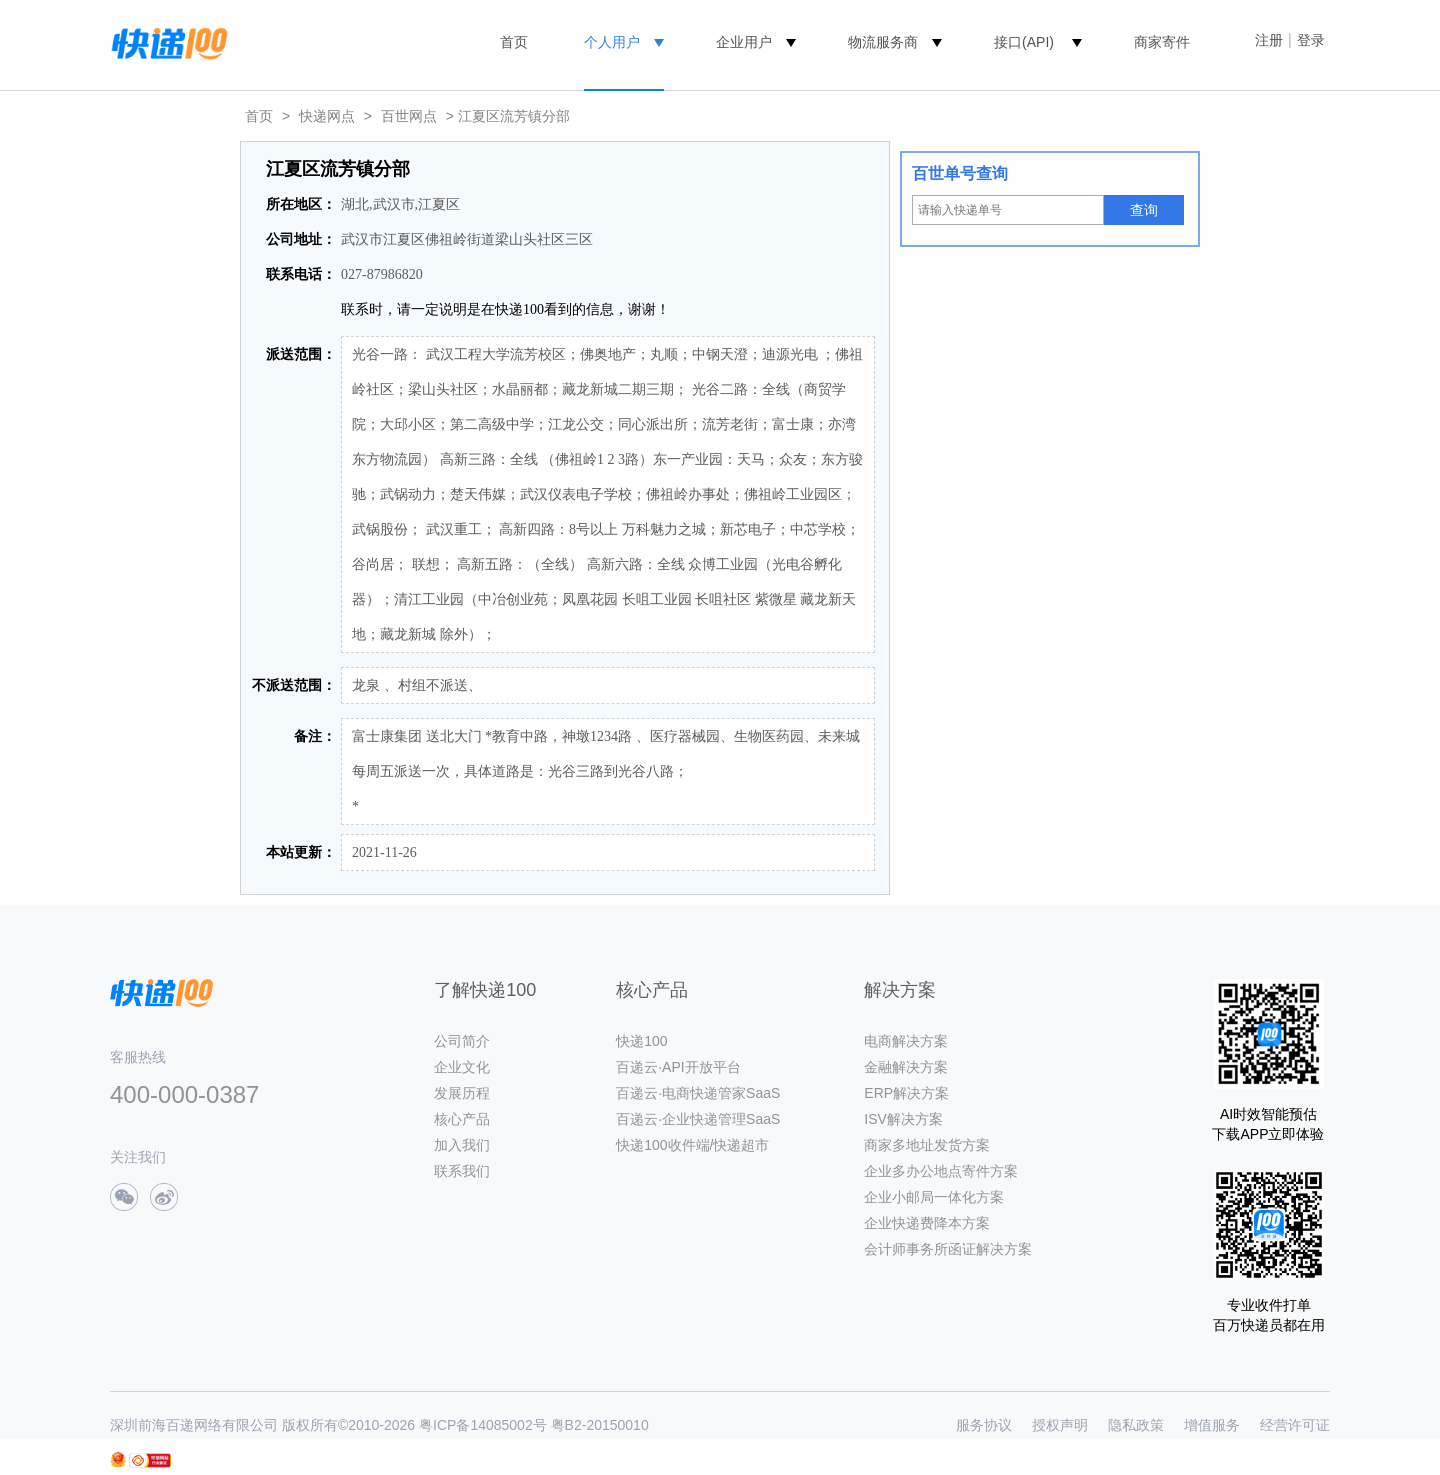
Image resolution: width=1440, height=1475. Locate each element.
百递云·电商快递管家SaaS (698, 1093)
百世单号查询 (960, 173)
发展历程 (462, 1093)
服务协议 (984, 1425)
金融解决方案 (906, 1067)
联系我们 (462, 1171)
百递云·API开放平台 (678, 1067)
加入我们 (462, 1145)
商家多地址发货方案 (927, 1145)
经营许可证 (1295, 1425)
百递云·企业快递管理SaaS (698, 1119)
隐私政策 (1136, 1425)
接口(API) (1024, 42)
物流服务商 (883, 42)
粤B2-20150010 (600, 1425)
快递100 (641, 1041)
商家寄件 (1162, 42)
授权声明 (1060, 1425)
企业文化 (462, 1067)
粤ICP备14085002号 (483, 1425)
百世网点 (409, 116)
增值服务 (1212, 1425)
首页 (514, 42)
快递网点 (327, 116)
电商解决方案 (906, 1041)
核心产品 (462, 1119)
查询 (1144, 210)
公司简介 (462, 1041)
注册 (1269, 40)
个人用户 (612, 42)
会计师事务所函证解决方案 (948, 1249)
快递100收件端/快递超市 (692, 1145)
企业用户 (744, 42)
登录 (1311, 40)
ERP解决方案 (906, 1093)
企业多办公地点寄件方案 (941, 1171)
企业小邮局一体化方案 (934, 1197)
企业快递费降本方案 (927, 1223)
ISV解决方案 (903, 1119)
